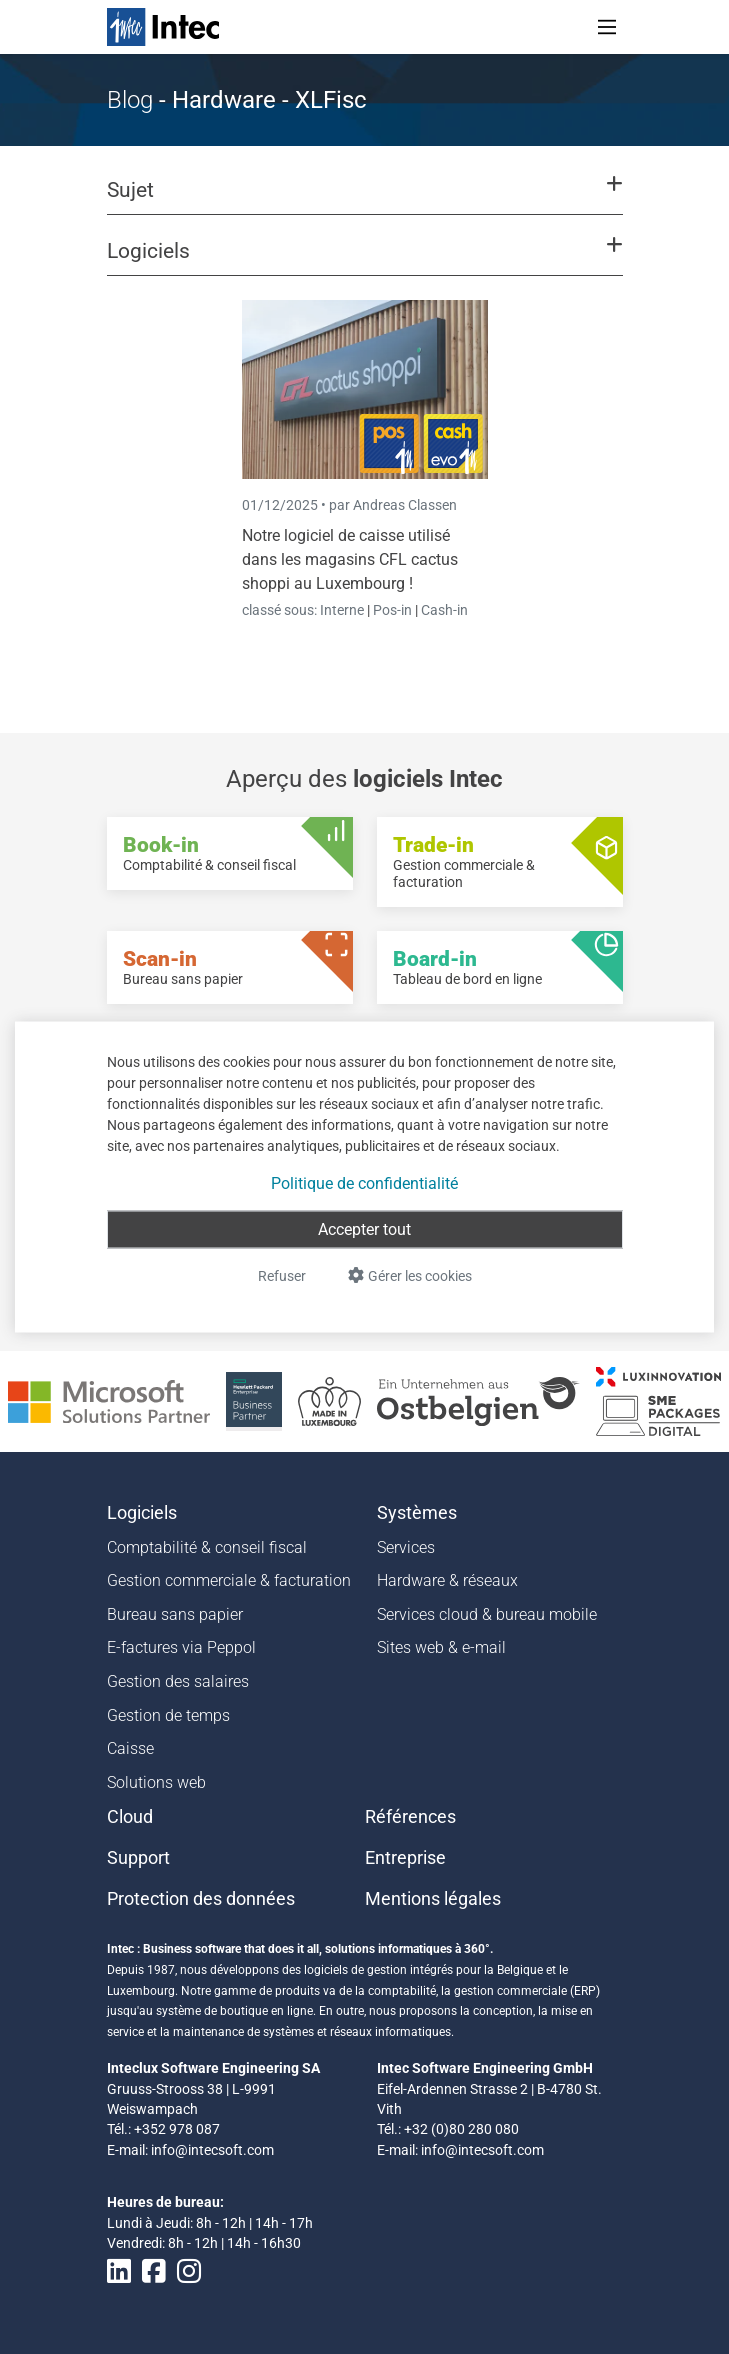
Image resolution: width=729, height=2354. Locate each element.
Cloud (130, 1817)
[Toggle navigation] (607, 27)
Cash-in (444, 610)
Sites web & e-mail (441, 1647)
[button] (364, 199)
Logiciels (142, 1513)
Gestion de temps (168, 1715)
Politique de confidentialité (364, 1183)
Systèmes (417, 1513)
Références (410, 1817)
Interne (343, 610)
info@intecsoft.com (212, 2150)
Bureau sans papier (175, 1614)
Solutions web (156, 1782)
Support (138, 1858)
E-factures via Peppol (181, 1647)
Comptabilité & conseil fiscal (207, 1547)
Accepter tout (364, 1229)
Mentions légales (433, 1899)
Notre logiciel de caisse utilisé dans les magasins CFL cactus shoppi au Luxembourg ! (350, 559)
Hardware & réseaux (447, 1580)
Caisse (130, 1748)
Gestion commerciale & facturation (229, 1580)
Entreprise (405, 1858)
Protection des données (201, 1899)
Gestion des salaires (178, 1681)
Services (406, 1547)
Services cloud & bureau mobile (487, 1614)
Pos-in (392, 610)
